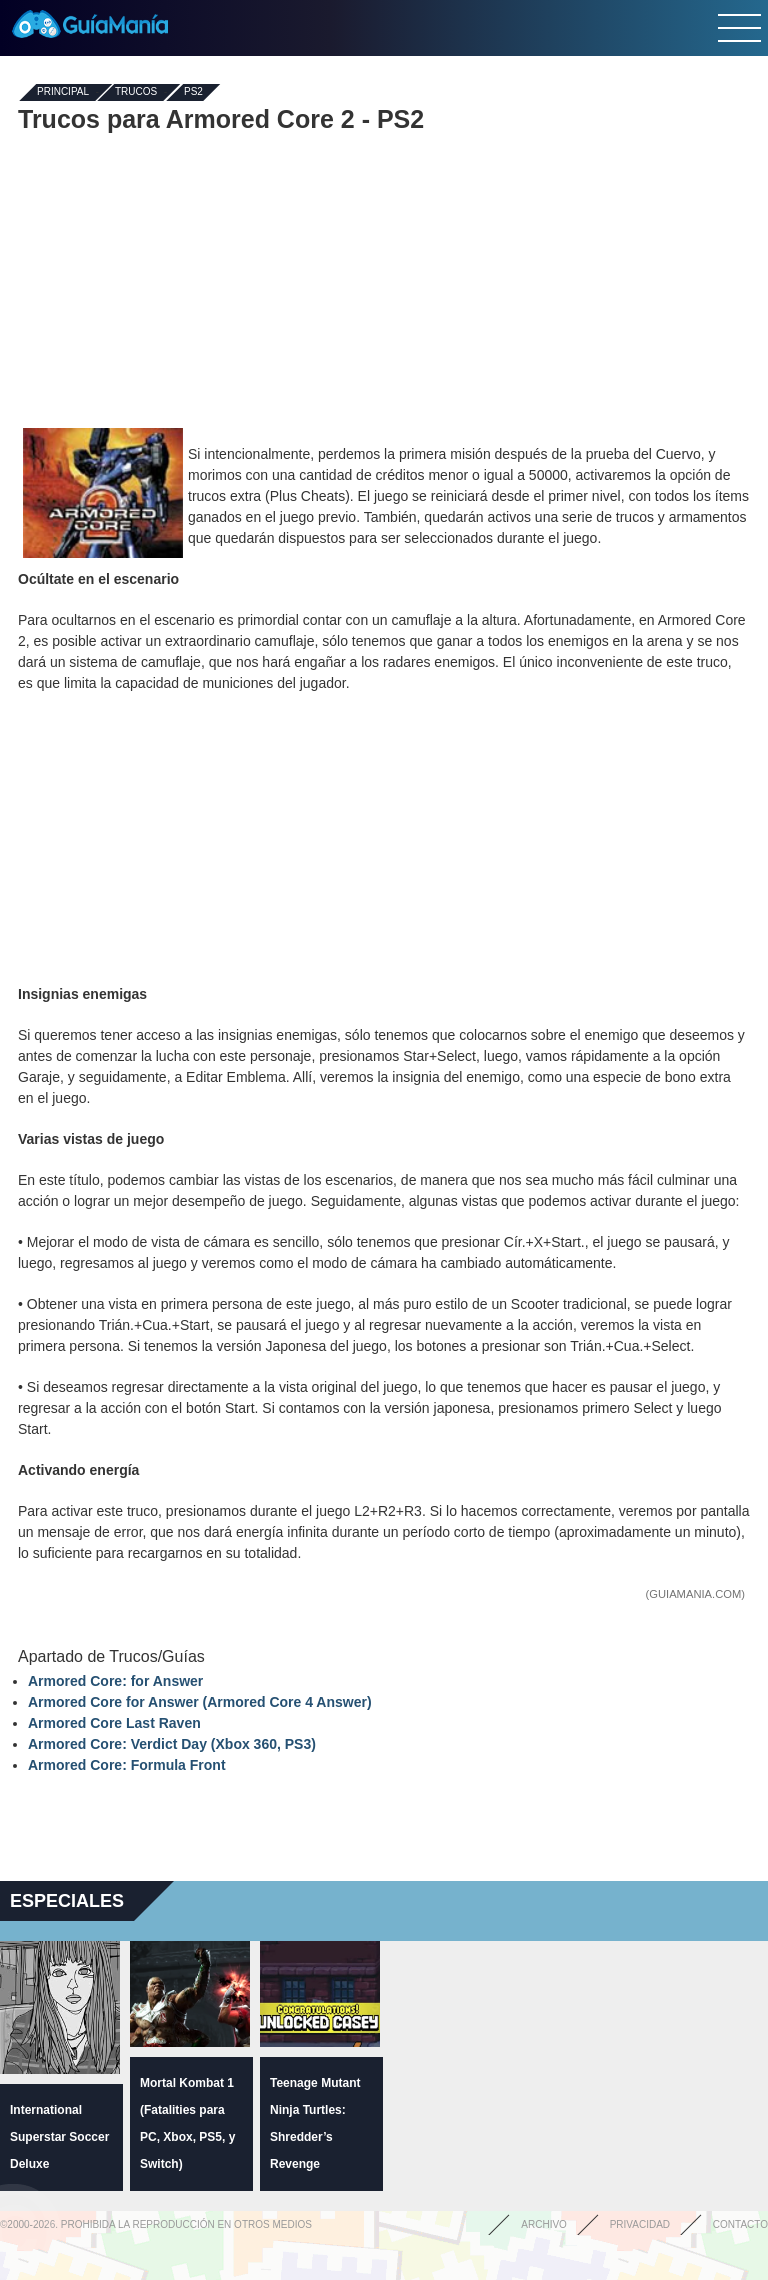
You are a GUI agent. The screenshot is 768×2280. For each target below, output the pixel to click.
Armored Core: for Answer (115, 1681)
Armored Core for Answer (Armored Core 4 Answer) (200, 1702)
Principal (63, 92)
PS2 (193, 92)
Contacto (740, 2224)
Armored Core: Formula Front (127, 1765)
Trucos (136, 92)
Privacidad (640, 2224)
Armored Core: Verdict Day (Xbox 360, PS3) (172, 1744)
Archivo (544, 2224)
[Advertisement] (384, 278)
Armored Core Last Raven (114, 1723)
